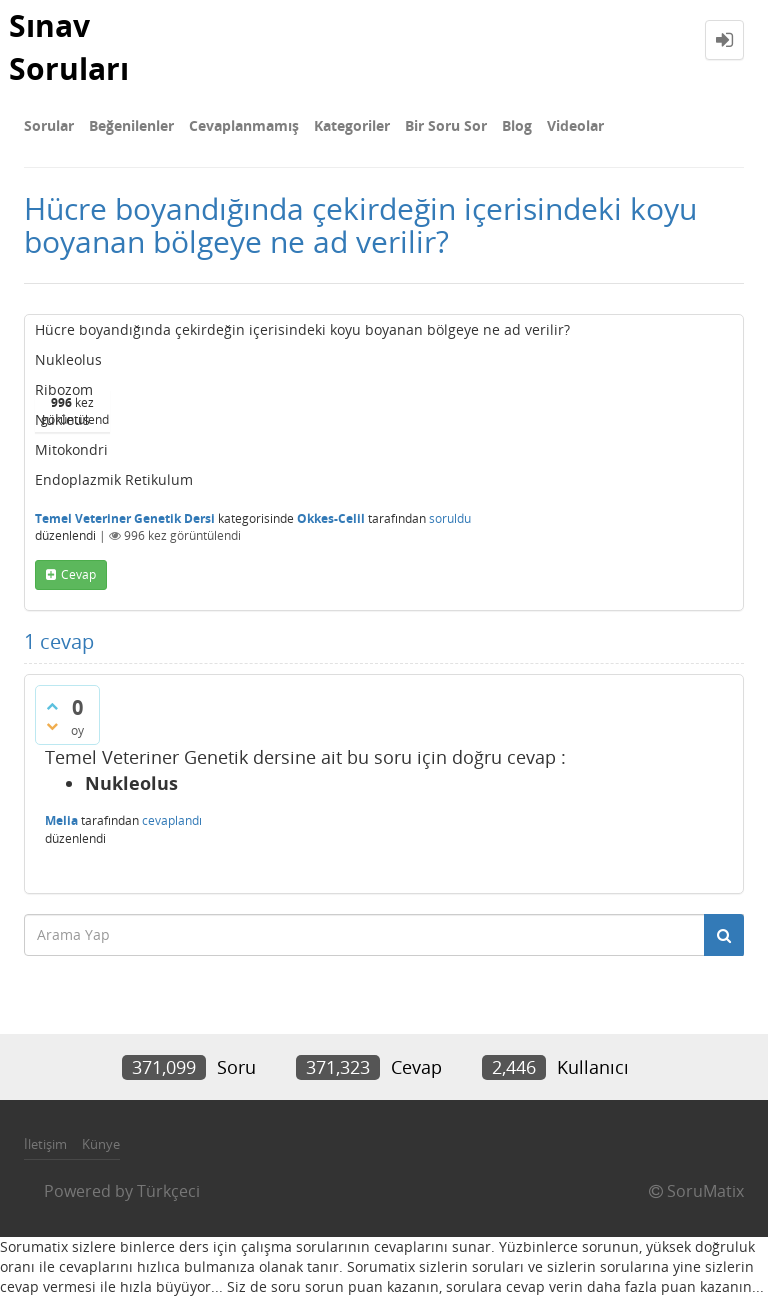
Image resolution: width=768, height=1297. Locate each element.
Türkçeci (168, 1191)
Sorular (49, 125)
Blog (517, 125)
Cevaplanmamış (244, 125)
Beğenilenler (131, 125)
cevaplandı (172, 820)
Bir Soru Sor (446, 125)
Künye (101, 1144)
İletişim (45, 1144)
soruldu (450, 518)
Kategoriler (352, 125)
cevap (78, 574)
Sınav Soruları (69, 47)
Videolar (575, 125)
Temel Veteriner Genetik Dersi (125, 518)
